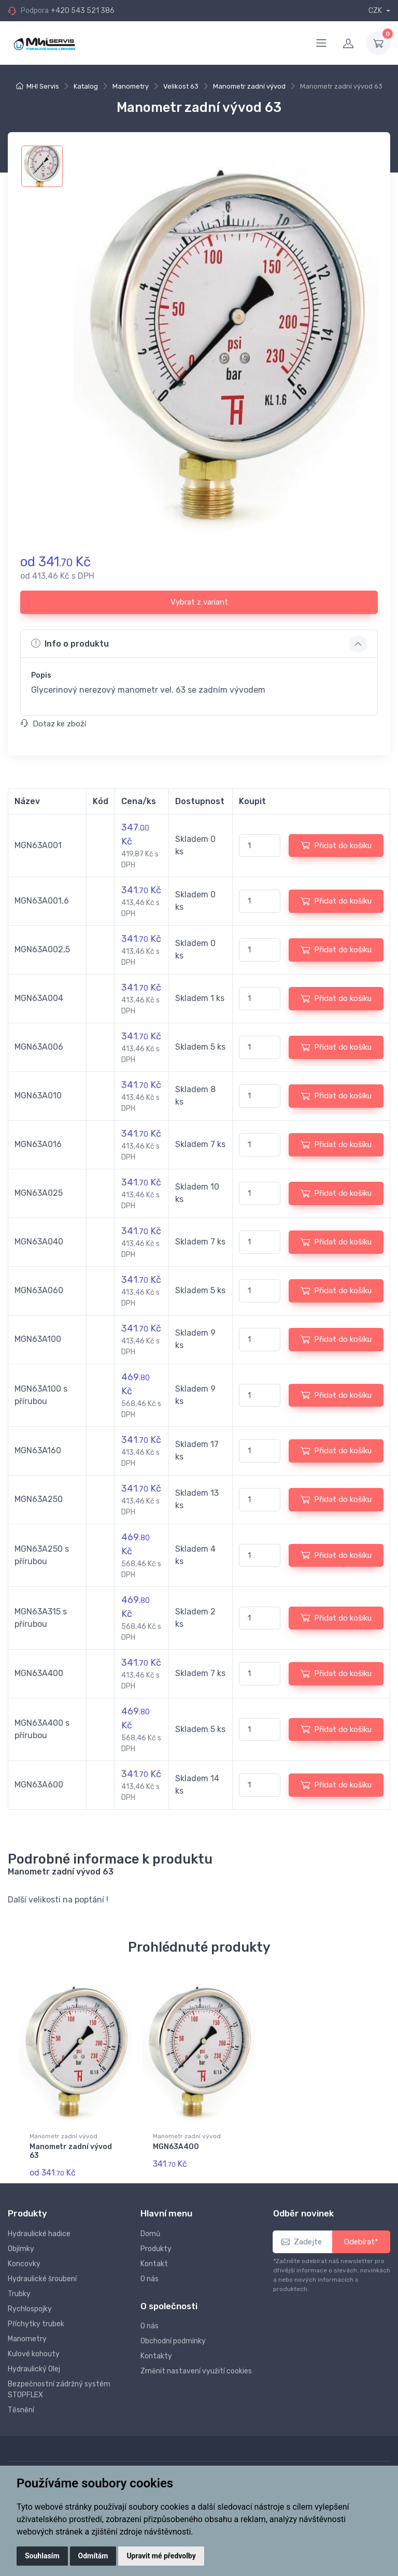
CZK (375, 10)
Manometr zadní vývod (249, 86)
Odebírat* (361, 2241)
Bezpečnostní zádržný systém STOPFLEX (59, 2389)
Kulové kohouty (34, 2353)
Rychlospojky (30, 2308)
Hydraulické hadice (39, 2233)
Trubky (19, 2293)
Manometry (130, 86)
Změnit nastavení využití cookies (196, 2370)
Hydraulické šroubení (42, 2278)
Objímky (21, 2248)
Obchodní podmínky (173, 2340)
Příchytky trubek (36, 2323)
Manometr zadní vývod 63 (71, 2151)
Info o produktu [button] (70, 643)
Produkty (156, 2248)
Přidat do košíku (336, 845)
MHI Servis (42, 86)
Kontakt (154, 2263)
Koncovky (24, 2263)
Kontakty (156, 2355)
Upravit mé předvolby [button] (160, 2556)
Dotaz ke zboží (53, 723)
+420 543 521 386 (83, 10)
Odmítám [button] (93, 2556)
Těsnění (21, 2409)
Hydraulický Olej (34, 2368)
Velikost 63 (180, 86)
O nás (149, 2278)
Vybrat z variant (199, 602)
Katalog (86, 86)
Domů (150, 2233)
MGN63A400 (176, 2146)
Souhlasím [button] (42, 2556)
